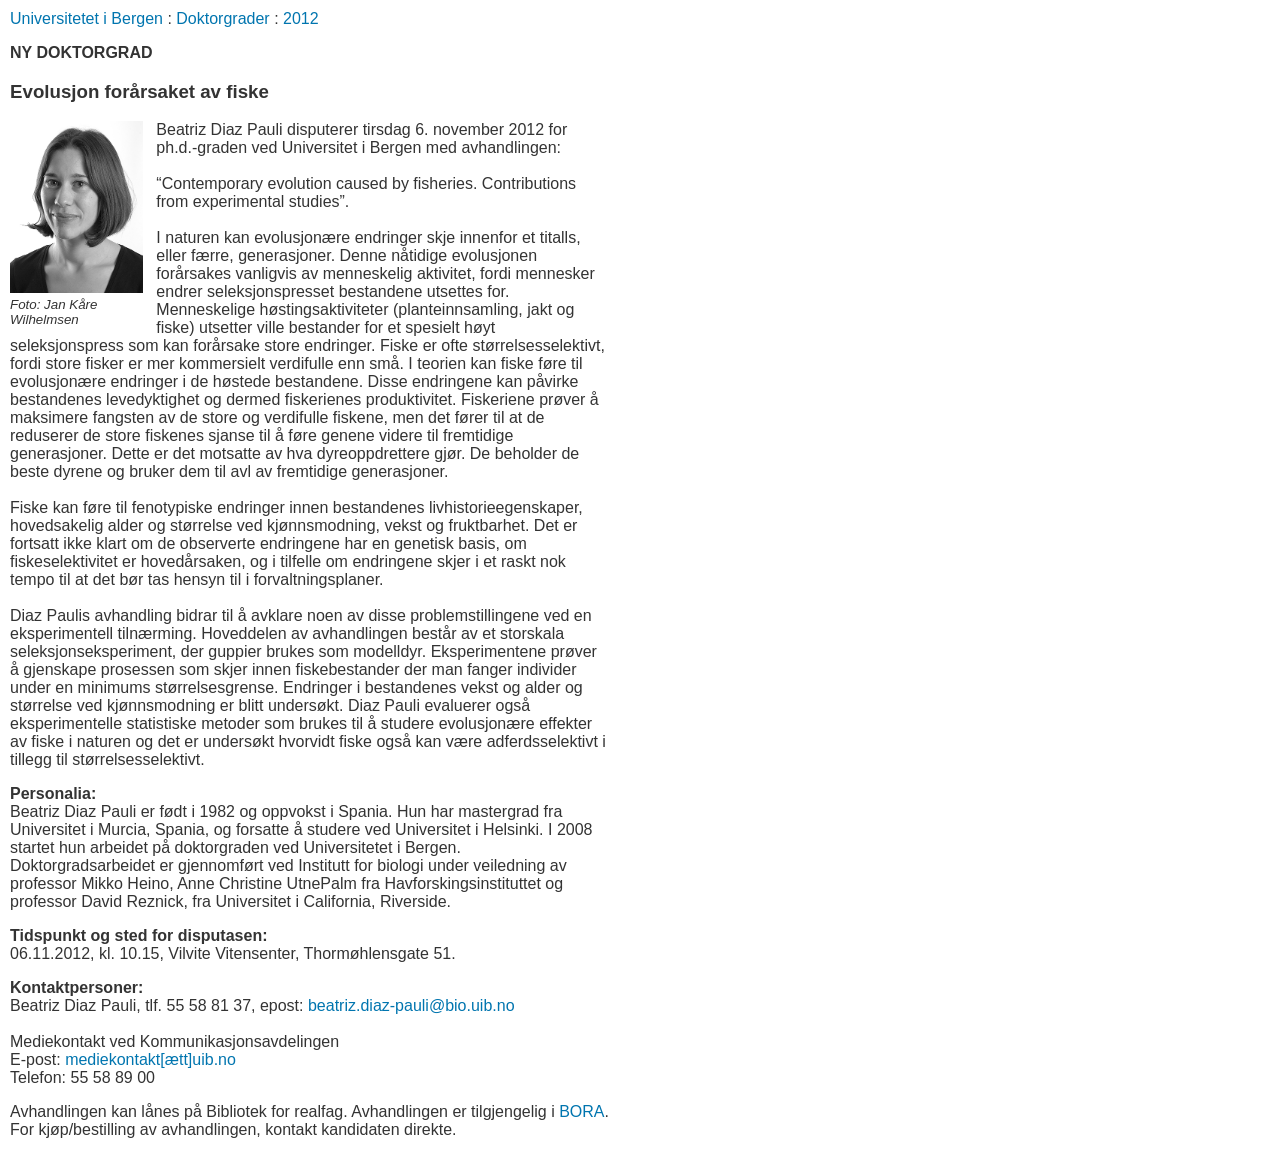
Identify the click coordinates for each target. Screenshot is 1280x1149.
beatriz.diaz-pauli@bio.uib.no (411, 1005)
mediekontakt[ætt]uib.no (150, 1059)
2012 (301, 18)
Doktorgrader (222, 18)
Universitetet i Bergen (86, 18)
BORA (581, 1111)
